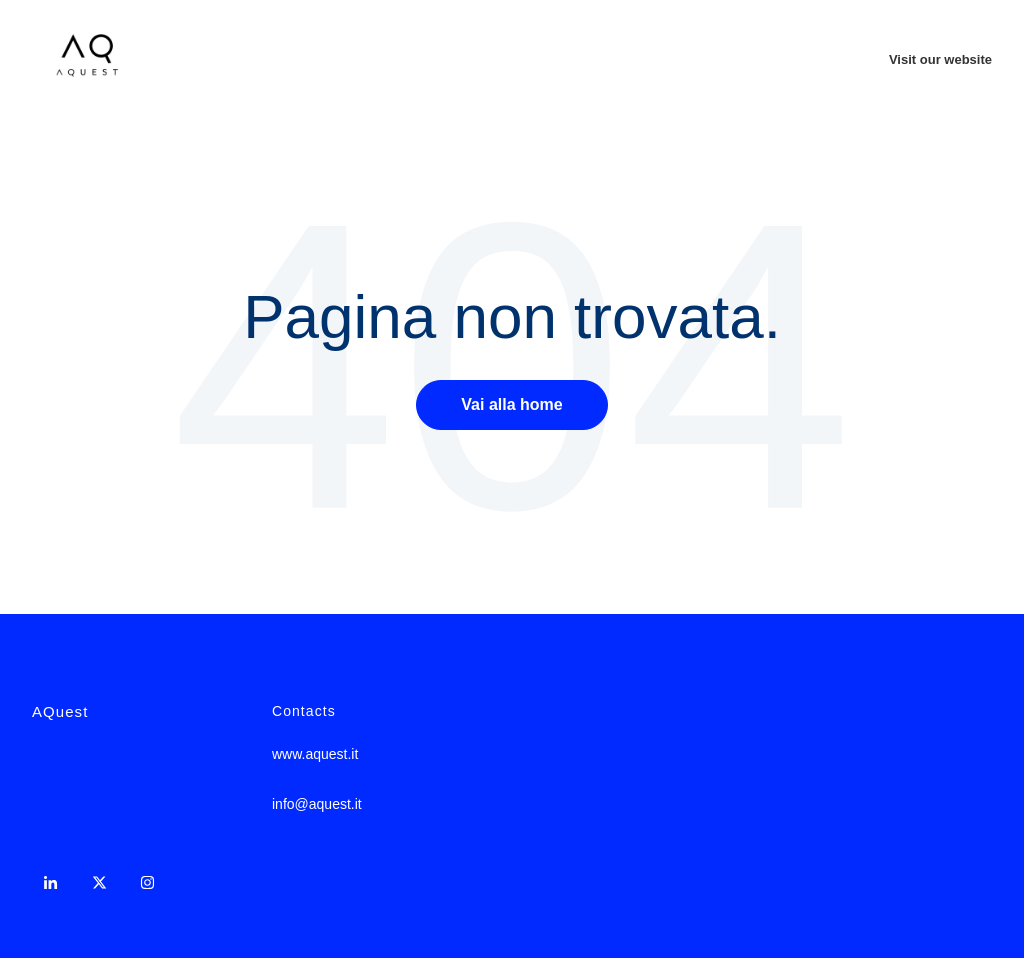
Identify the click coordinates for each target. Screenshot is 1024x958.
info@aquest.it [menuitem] (317, 804)
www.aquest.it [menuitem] (315, 754)
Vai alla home (511, 404)
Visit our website (940, 59)
